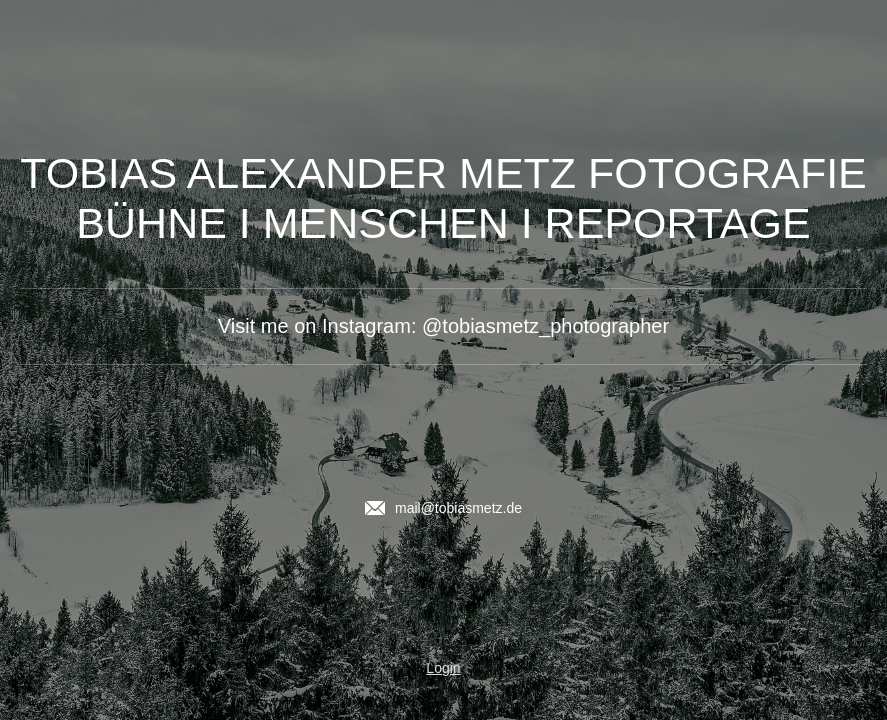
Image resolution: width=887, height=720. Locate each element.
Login (443, 668)
